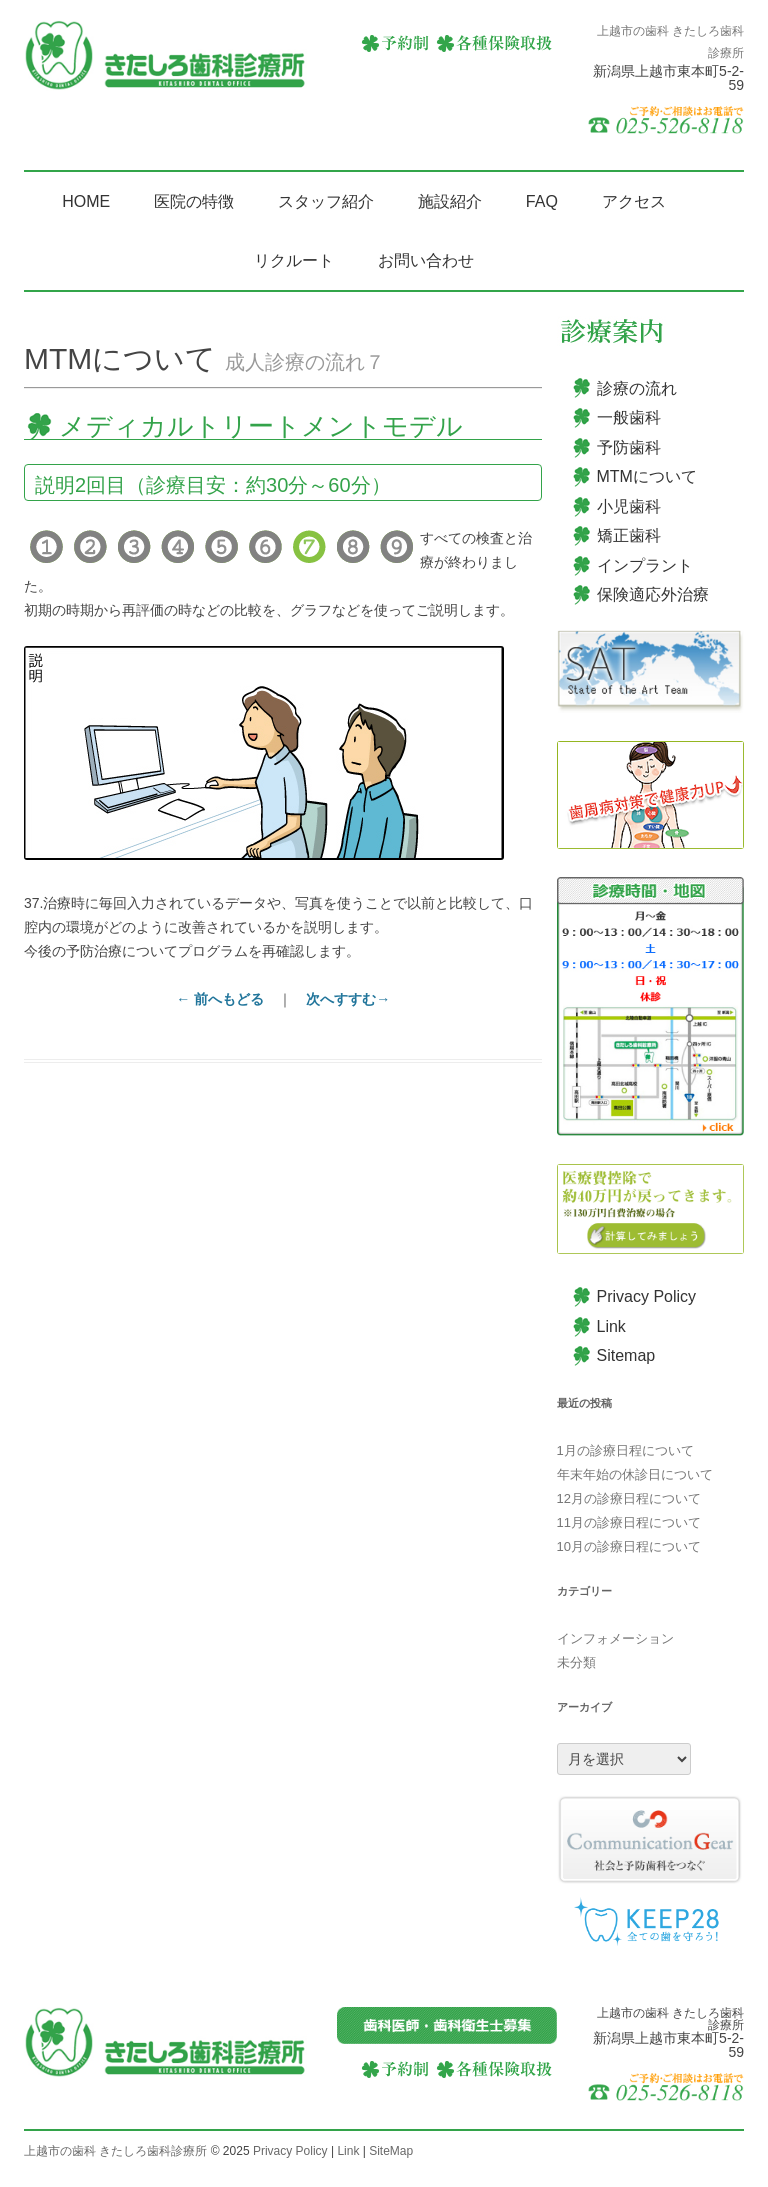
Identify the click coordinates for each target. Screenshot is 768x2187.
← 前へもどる (220, 999)
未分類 (576, 1662)
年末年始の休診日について (635, 1474)
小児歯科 (629, 506)
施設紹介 (450, 201)
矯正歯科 (629, 535)
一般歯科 (629, 417)
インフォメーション (615, 1638)
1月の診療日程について (625, 1450)
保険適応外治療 (653, 594)
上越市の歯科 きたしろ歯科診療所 (115, 2151)
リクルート (294, 260)
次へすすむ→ (348, 999)
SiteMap (391, 2151)
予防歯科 (629, 447)
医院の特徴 (194, 201)
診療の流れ (637, 388)
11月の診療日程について (629, 1522)
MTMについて (647, 476)
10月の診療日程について (629, 1546)
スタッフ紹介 (326, 201)
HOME (86, 201)
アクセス (634, 201)
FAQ (542, 201)
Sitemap (626, 1355)
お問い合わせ (426, 260)
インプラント (645, 565)
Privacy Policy (647, 1296)
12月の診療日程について (629, 1498)
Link (611, 1326)
